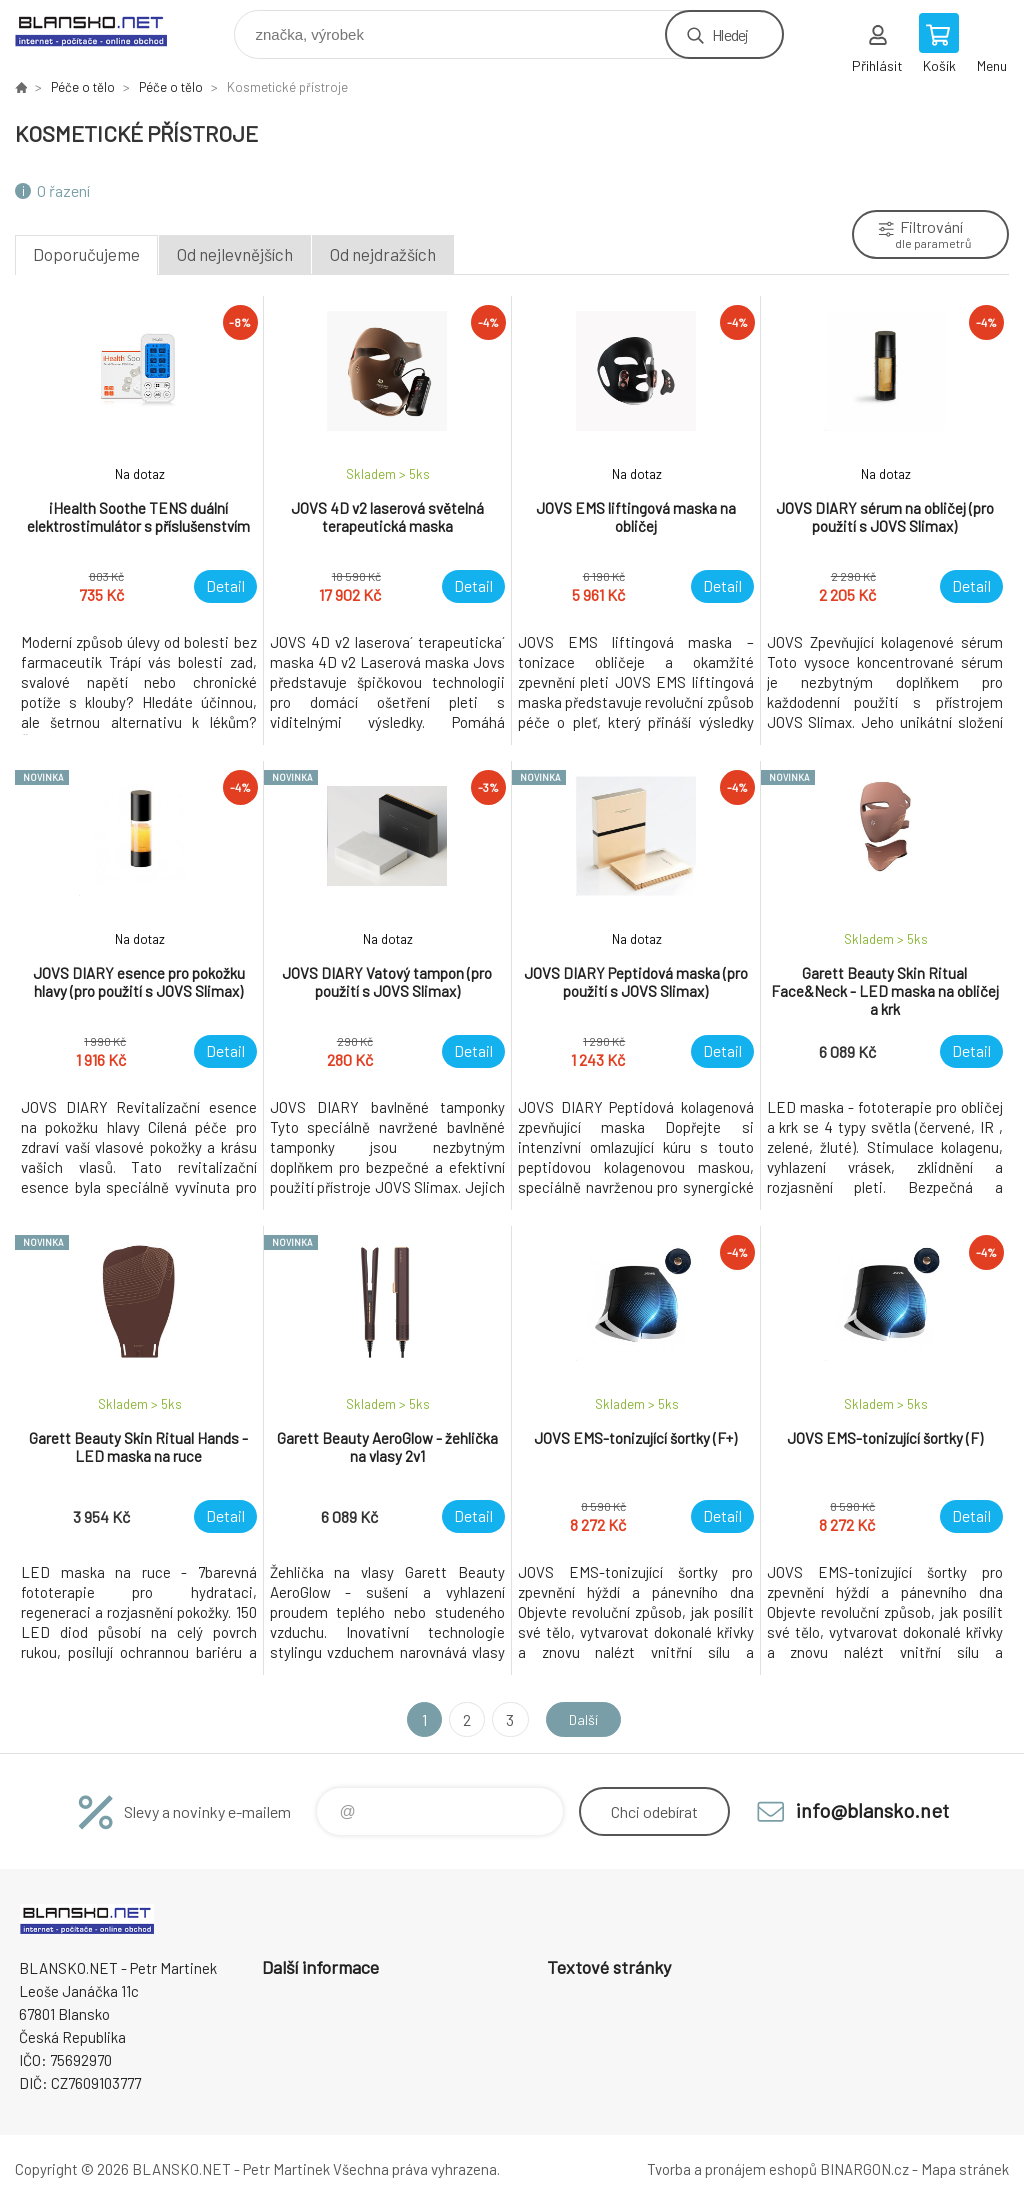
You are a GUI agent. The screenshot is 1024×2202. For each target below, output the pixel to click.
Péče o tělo (83, 87)
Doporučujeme (86, 254)
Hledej (730, 34)
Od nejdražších (383, 254)
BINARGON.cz (864, 2169)
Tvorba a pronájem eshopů (732, 2169)
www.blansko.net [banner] (103, 29)
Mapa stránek (965, 2169)
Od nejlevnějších (235, 254)
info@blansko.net (872, 1810)
